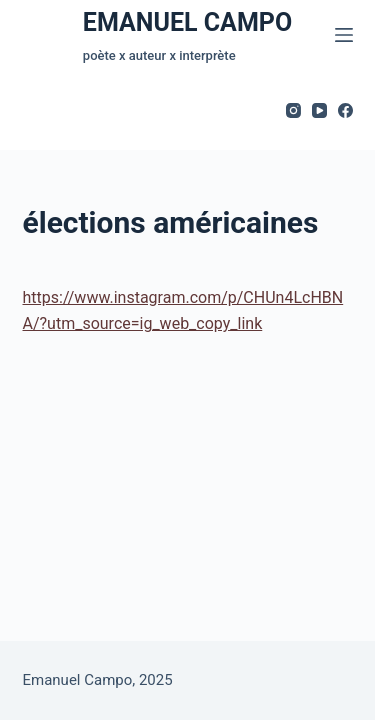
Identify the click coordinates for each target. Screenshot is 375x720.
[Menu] (344, 35)
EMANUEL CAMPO (187, 22)
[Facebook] (345, 110)
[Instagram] (293, 110)
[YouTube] (319, 110)
